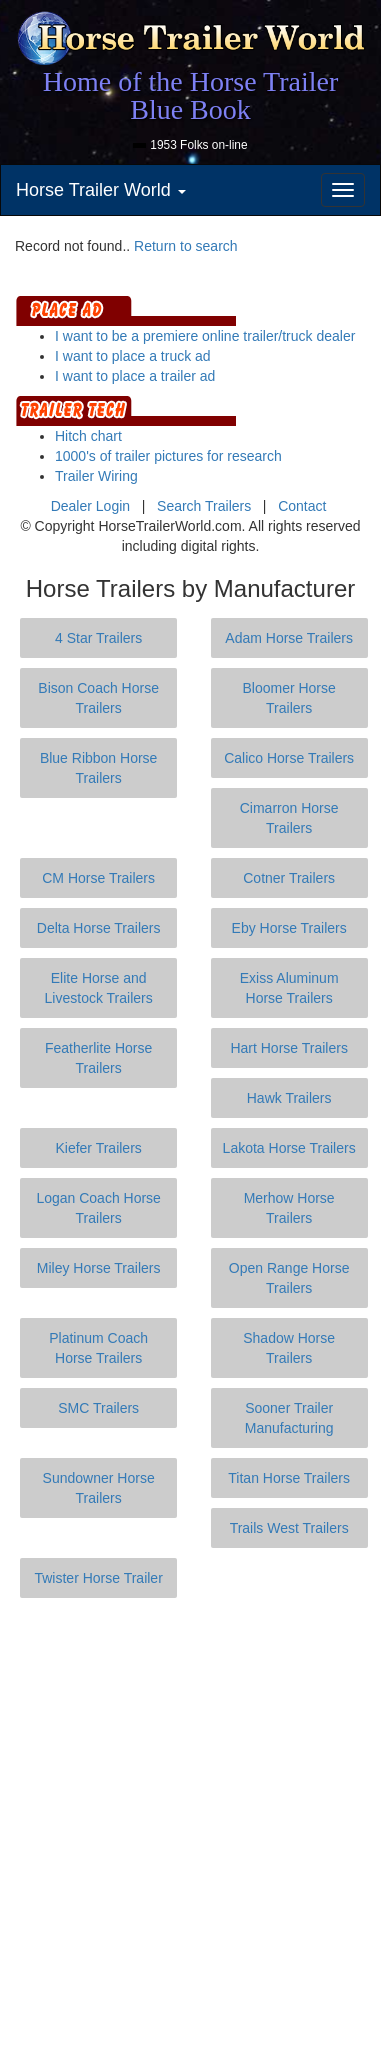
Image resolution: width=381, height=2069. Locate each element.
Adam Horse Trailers (289, 638)
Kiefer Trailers (98, 1148)
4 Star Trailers (98, 638)
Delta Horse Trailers (99, 928)
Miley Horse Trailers (99, 1268)
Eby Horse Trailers (289, 928)
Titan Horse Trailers (289, 1478)
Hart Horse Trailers (288, 1048)
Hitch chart (88, 436)
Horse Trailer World (101, 190)
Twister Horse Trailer (98, 1578)
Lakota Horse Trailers (289, 1148)
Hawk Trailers (289, 1098)
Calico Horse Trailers (289, 758)
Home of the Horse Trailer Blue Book (191, 95)
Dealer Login (90, 506)
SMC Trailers (98, 1408)
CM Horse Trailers (98, 878)
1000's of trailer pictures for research (168, 456)
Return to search (186, 246)
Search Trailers (204, 506)
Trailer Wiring (96, 476)
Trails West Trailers (289, 1528)
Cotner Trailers (289, 878)
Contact (302, 506)
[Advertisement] (190, 1833)
